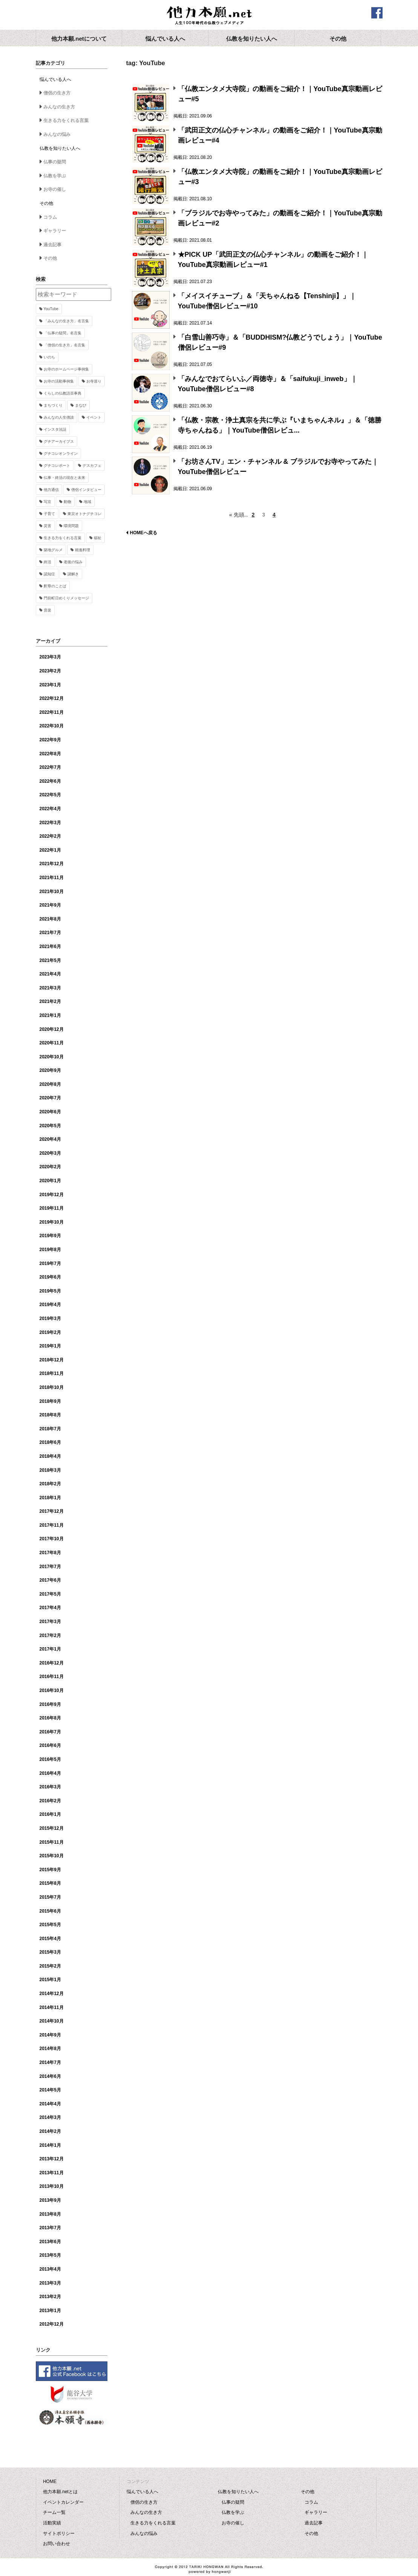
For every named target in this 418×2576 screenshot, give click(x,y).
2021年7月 (50, 932)
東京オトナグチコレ (84, 514)
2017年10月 (52, 1538)
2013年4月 (50, 2269)
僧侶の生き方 (56, 93)
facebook (377, 12)
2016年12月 (52, 1663)
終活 (47, 562)
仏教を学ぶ (54, 175)
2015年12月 (52, 1828)
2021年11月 (52, 877)
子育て (49, 514)
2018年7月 (50, 1428)
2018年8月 (50, 1415)
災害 (47, 526)
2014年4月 (50, 2104)
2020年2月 (50, 1166)
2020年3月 (50, 1153)
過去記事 (52, 244)
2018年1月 (50, 1497)
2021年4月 (50, 974)
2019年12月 (52, 1194)
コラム (50, 217)
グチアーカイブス (59, 441)
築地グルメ (53, 550)
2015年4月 (50, 1938)
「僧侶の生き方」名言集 (64, 345)
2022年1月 (50, 850)
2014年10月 (52, 2021)
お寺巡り (93, 381)
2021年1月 (50, 1015)
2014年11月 (52, 2007)
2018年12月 (52, 1360)
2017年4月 (50, 1607)
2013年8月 (50, 2214)
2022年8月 (50, 753)
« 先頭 (236, 515)
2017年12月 (52, 1511)
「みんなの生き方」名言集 (66, 321)
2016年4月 (50, 1773)
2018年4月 (50, 1456)
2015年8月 (50, 1883)
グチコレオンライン (61, 453)
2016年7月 (50, 1732)
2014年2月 (50, 2131)
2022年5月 (50, 794)
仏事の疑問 (54, 162)
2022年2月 (50, 836)
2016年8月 (50, 1718)
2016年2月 (50, 1800)
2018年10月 (52, 1387)
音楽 (47, 610)
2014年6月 (50, 2076)
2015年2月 (50, 1966)
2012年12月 (52, 2324)
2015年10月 (52, 1855)
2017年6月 (50, 1580)
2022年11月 (52, 712)
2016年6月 (50, 1745)
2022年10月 (52, 726)
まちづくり (53, 405)
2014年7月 (50, 2062)
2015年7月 (50, 1897)
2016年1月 (50, 1814)
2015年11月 (52, 1842)
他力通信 (51, 490)
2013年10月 (52, 2186)
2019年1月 (50, 1346)
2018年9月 (50, 1401)
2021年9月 (50, 905)
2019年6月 (50, 1277)
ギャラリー (54, 230)
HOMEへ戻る (143, 532)
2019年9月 (50, 1235)
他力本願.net (209, 16)
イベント (93, 417)
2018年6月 (50, 1442)
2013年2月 (50, 2296)
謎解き (73, 574)
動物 (67, 502)
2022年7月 (50, 767)
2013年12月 (52, 2158)
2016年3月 (50, 1786)
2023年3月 (50, 657)
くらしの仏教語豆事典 (62, 393)
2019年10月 (52, 1222)
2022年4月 (50, 808)
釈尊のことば (55, 586)
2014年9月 (50, 2035)
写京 (47, 502)
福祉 (97, 538)
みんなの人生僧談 (59, 417)
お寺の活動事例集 (59, 381)
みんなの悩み (56, 134)
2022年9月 (50, 739)
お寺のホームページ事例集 (66, 369)
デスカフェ (92, 465)
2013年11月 (52, 2172)
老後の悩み (73, 562)
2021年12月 (52, 863)
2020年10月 (52, 1056)
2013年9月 (50, 2200)
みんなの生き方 (59, 107)
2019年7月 (50, 1263)
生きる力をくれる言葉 (66, 120)
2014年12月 (52, 1993)
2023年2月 (50, 671)
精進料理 (82, 550)
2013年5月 (50, 2255)
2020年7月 (50, 1098)
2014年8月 (50, 2048)
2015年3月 (50, 1952)
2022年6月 (50, 781)
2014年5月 (50, 2090)
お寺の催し (54, 189)
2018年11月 (52, 1373)
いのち (49, 357)
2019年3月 (50, 1318)
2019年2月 (50, 1332)
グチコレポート (57, 465)
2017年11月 (52, 1525)
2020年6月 (50, 1111)
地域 (87, 502)
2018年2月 (50, 1483)
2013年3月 (50, 2283)
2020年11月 (52, 1043)
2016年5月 (50, 1759)
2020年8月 (50, 1084)
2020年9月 (50, 1070)
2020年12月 (52, 1029)
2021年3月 (50, 988)
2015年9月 (50, 1869)
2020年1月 (50, 1180)
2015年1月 (50, 1979)
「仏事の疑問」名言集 (62, 333)
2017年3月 (50, 1621)
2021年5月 (50, 960)
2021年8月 (50, 919)
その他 (50, 258)
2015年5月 (50, 1924)
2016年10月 (52, 1690)
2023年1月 (50, 684)
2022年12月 (52, 698)
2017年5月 (50, 1594)
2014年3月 (50, 2117)
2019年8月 (50, 1249)
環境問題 (71, 526)
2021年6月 (50, 946)
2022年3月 (50, 822)
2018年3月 (50, 1470)
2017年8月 (50, 1552)
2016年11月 (52, 1676)
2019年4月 (50, 1304)
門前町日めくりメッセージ (66, 598)
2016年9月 (50, 1704)
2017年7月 (50, 1566)
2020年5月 (50, 1125)
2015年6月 (50, 1911)
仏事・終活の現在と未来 (64, 478)
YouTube (51, 309)
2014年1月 (50, 2145)
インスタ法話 (55, 429)
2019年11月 (52, 1208)
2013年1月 (50, 2310)
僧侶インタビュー (86, 490)
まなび (80, 405)
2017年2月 (50, 1635)
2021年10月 (52, 891)
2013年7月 (50, 2227)
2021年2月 (50, 1001)
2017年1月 (50, 1649)
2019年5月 (50, 1291)
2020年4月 (50, 1139)
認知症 (49, 574)
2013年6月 (50, 2241)
